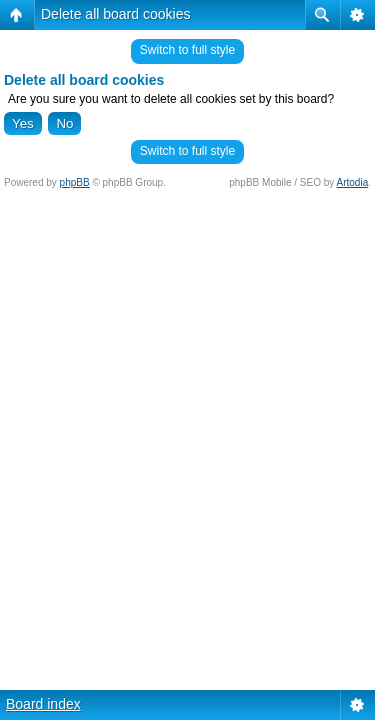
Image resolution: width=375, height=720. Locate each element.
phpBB (75, 182)
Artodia (353, 182)
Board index (43, 704)
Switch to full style (187, 50)
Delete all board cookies (115, 14)
